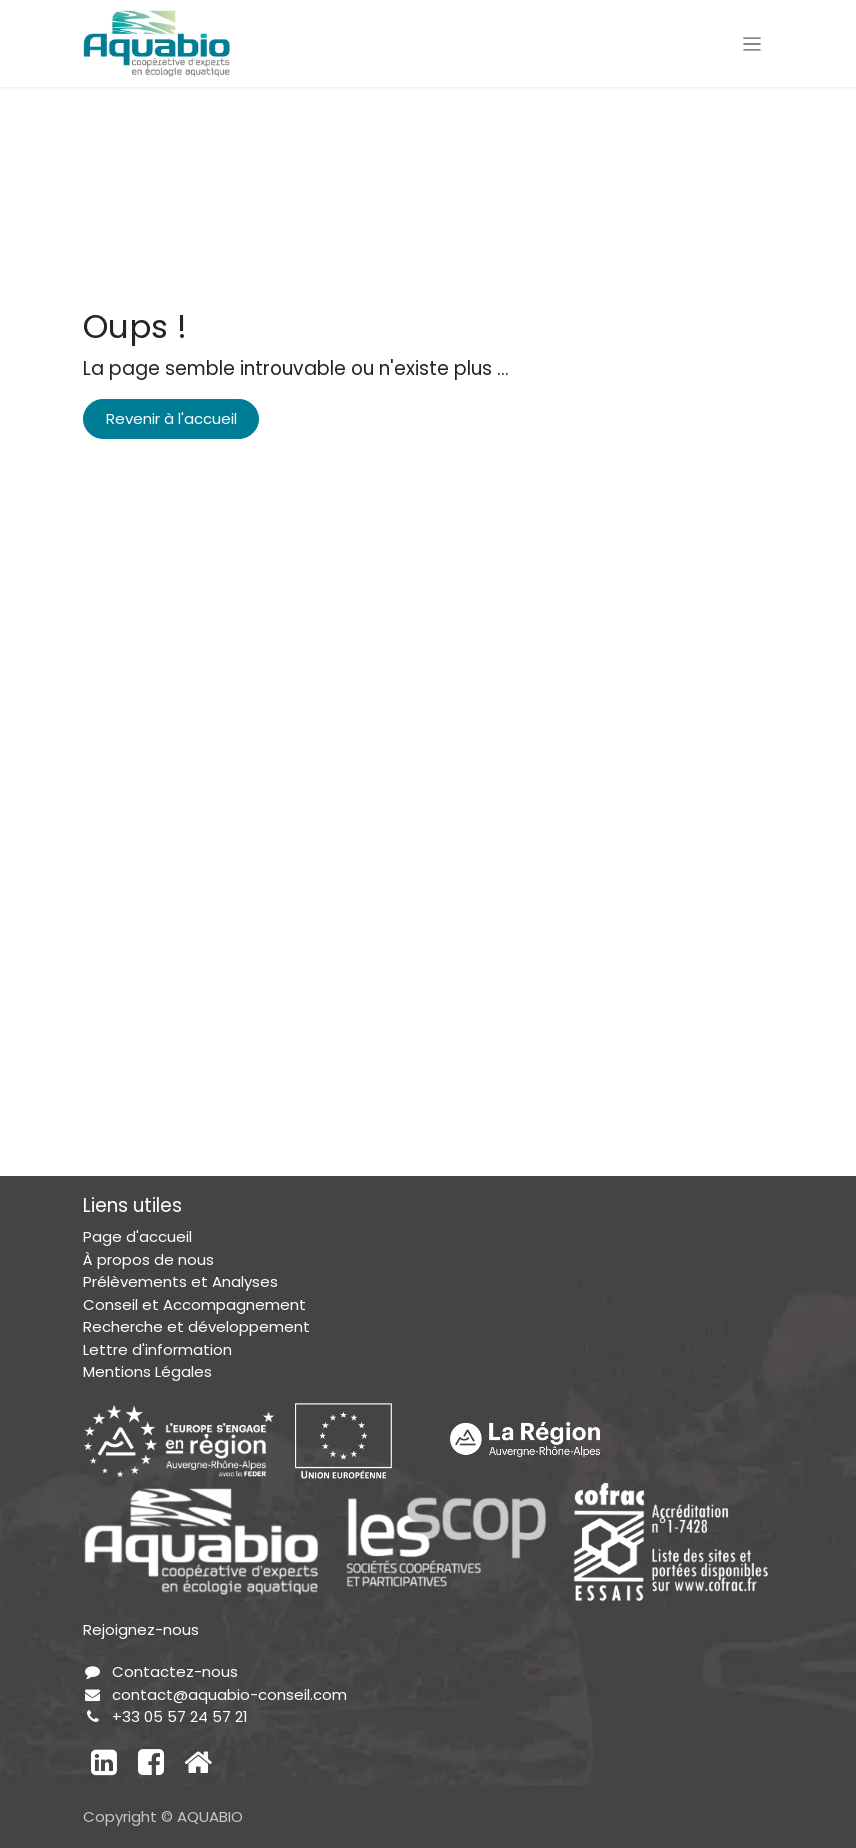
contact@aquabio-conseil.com (229, 1694)
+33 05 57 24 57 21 (180, 1716)
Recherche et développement (196, 1326)
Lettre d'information (157, 1349)
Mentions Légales (147, 1371)
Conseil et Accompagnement (194, 1304)
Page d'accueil (137, 1236)
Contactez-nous (175, 1671)
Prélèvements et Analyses (180, 1281)
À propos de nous (148, 1259)
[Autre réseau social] (198, 1762)
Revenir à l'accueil (171, 418)
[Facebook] (151, 1762)
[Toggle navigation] (752, 43)
